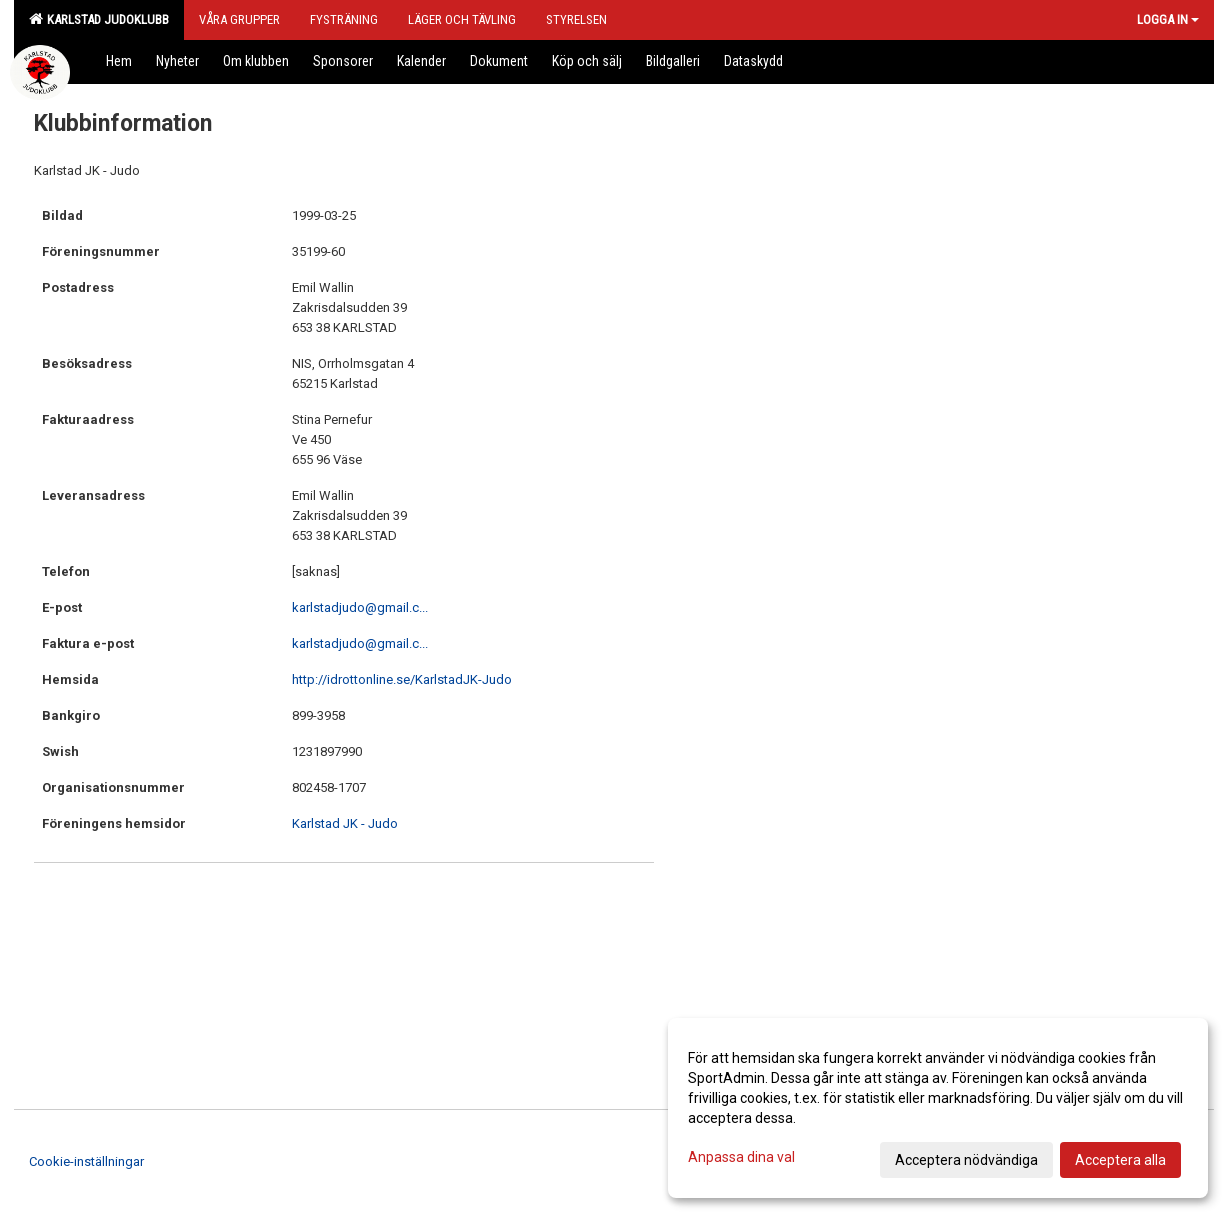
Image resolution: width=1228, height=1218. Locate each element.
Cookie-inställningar (86, 1161)
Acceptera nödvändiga (966, 1160)
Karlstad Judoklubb (99, 19)
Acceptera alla (1120, 1160)
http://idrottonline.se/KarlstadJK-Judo (402, 679)
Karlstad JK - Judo (345, 823)
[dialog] (938, 1108)
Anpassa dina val (741, 1157)
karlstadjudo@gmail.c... (360, 607)
